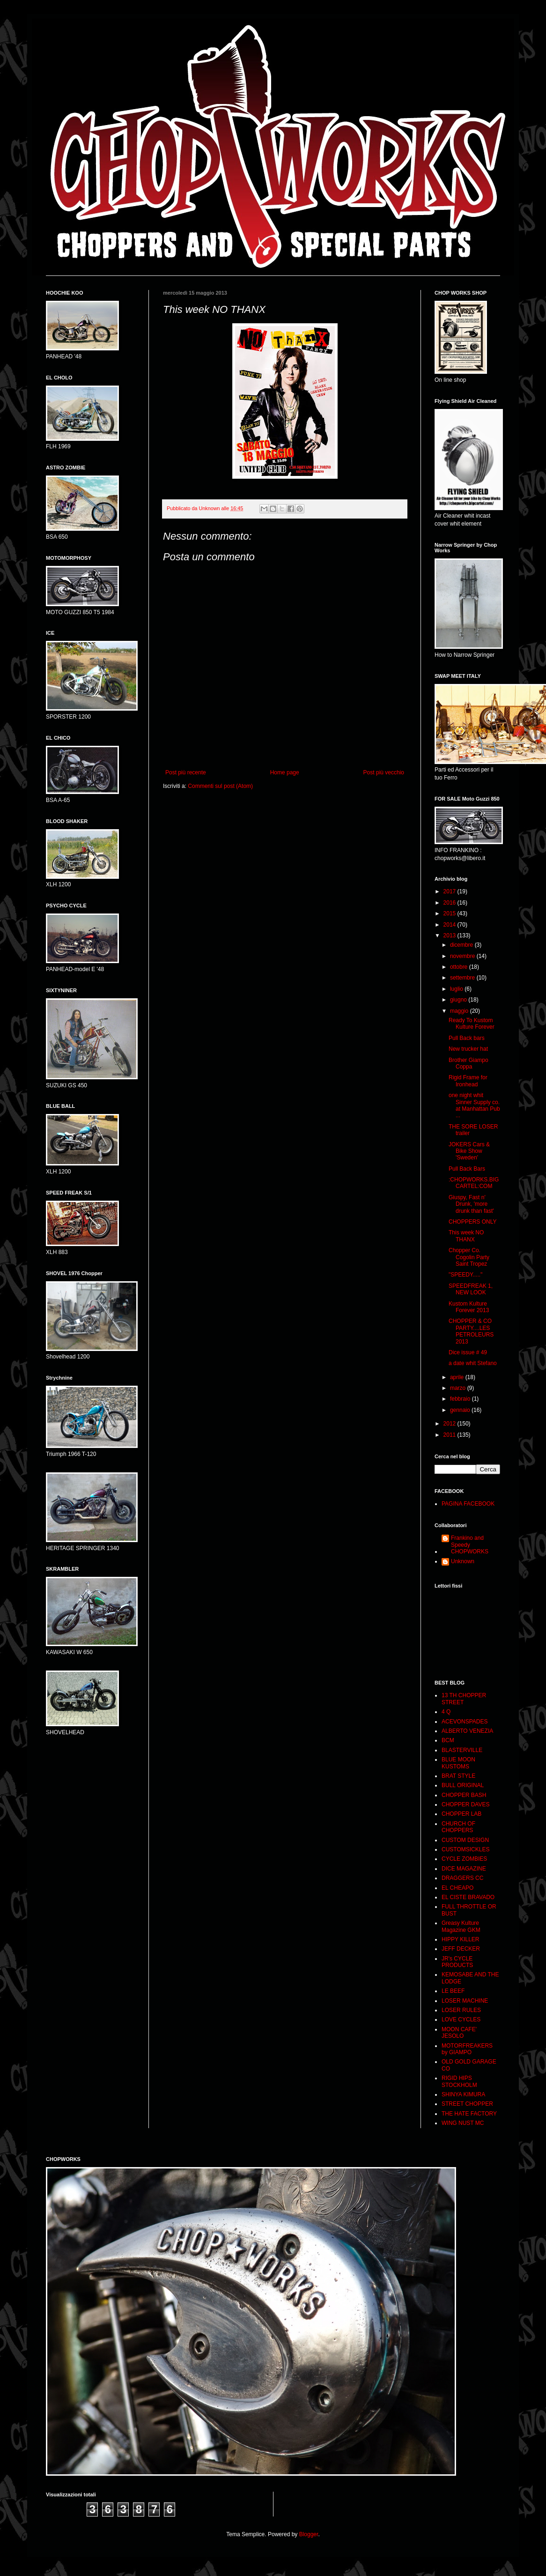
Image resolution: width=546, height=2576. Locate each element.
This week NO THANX (466, 1235)
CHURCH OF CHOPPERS (458, 1827)
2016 (450, 902)
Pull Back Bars (467, 1169)
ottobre (459, 967)
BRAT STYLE (458, 1776)
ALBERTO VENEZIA (467, 1731)
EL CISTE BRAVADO (468, 1897)
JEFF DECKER (461, 1948)
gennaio (461, 1410)
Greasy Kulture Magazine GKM (461, 1926)
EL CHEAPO (457, 1888)
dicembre (462, 945)
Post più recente (185, 772)
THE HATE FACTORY (469, 2113)
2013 (450, 935)
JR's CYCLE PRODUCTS (457, 1961)
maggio (460, 1011)
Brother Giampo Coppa (468, 1063)
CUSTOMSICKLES (465, 1849)
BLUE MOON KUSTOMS (458, 1762)
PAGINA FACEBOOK (468, 1503)
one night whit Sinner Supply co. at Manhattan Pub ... (474, 1105)
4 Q (446, 1711)
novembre (463, 956)
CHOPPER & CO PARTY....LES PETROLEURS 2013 (471, 1331)
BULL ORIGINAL (463, 1785)
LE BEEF (453, 1991)
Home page (284, 772)
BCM (448, 1740)
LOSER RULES (461, 2010)
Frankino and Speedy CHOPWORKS (469, 1545)
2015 (450, 913)
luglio (457, 989)
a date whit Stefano (473, 1363)
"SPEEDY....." (465, 1274)
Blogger (308, 2534)
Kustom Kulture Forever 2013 (469, 1307)
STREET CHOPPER (467, 2104)
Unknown (462, 1561)
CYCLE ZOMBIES (464, 1859)
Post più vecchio (383, 772)
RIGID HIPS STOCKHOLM (459, 2081)
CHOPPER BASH (464, 1795)
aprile (457, 1377)
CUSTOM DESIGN (465, 1840)
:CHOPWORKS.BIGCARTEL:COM (474, 1182)
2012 (450, 1423)
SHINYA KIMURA (463, 2094)
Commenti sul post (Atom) (220, 786)
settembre (463, 977)
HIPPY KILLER (460, 1939)
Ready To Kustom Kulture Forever (471, 1023)
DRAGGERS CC (462, 1878)
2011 (450, 1435)
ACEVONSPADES (464, 1721)
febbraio (461, 1399)
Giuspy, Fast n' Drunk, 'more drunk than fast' (471, 1204)
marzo (458, 1388)
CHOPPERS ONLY (472, 1221)
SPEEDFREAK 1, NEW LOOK (471, 1289)
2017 (450, 891)
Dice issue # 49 (468, 1352)
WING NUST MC (463, 2123)
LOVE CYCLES (461, 2019)
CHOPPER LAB (461, 1814)
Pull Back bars (467, 1038)
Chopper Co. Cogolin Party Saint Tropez (469, 1257)
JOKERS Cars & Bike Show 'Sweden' (469, 1151)
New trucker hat (468, 1049)
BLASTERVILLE (462, 1750)
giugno (459, 999)
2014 (450, 924)
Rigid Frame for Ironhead (468, 1080)
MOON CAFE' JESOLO (459, 2032)
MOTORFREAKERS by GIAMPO (467, 2049)
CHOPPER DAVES (465, 1804)
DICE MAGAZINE (464, 1868)
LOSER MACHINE (465, 2000)
